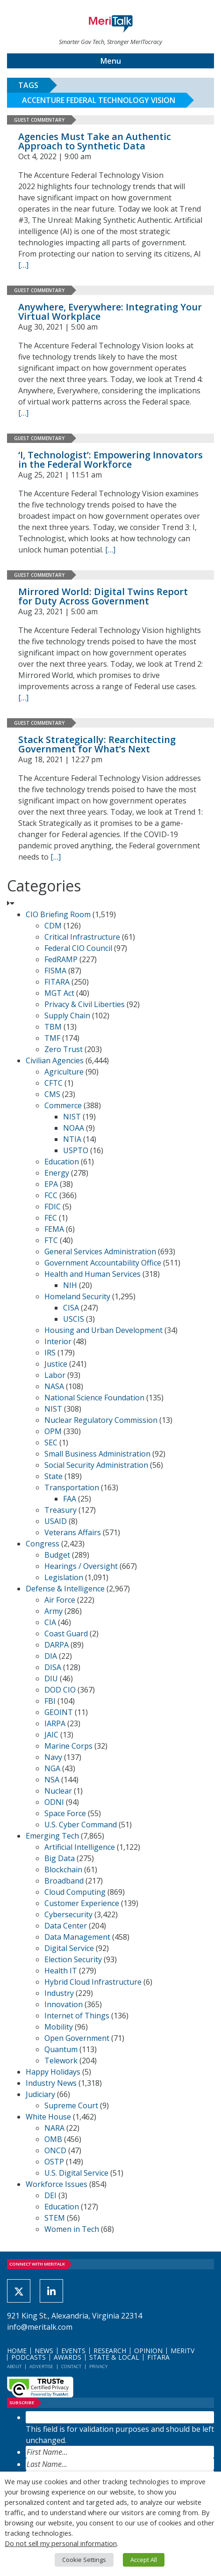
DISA (52, 1667)
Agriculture (64, 1072)
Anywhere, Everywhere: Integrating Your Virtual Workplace (110, 312)
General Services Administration (100, 1251)
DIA (50, 1656)
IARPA (54, 1723)
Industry (59, 1993)
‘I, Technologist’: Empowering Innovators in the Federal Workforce (110, 460)
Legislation (63, 1577)
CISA (71, 1308)
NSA (51, 1779)
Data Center (65, 1926)
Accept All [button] (143, 2559)
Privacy (98, 2366)
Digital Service (69, 1948)
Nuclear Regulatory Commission (100, 1420)
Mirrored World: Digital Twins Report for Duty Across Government (103, 596)
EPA (51, 1184)
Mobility (58, 2027)
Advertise (41, 2366)
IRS (50, 1352)
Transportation (71, 1487)
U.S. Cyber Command (80, 1824)
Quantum (61, 2049)
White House (48, 2117)
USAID (55, 1521)
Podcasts (28, 2357)
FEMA (54, 1229)
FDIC (52, 1206)
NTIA (72, 1139)
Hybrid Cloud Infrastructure (93, 1982)
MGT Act (59, 993)
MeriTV (182, 2350)
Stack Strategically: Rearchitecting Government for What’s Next (97, 744)
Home (17, 2350)
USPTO (75, 1150)
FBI (50, 1701)
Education (61, 1161)
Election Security (73, 1959)
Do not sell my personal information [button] (61, 2543)
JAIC (51, 1735)
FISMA (55, 970)
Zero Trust (63, 1049)
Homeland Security (77, 1296)
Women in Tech (71, 2229)
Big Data (59, 1858)
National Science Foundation (94, 1397)
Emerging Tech (52, 1836)
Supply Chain (67, 1015)
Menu (110, 61)
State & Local (114, 2357)
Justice (55, 1364)
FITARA (57, 982)
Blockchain (63, 1869)
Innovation (63, 2004)
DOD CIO (60, 1690)
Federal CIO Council (78, 948)
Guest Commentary (39, 120)
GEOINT (58, 1712)
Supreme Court (71, 2105)
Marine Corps (68, 1746)
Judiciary (40, 2094)
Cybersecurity (68, 1914)
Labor (54, 1375)
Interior (57, 1341)
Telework (61, 2060)
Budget (57, 1555)
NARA (54, 2128)
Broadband (64, 1881)
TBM (53, 1027)
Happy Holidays (53, 2072)
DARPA (56, 1645)
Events (73, 2350)
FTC (51, 1240)
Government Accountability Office (102, 1263)
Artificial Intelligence (79, 1847)
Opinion (148, 2350)
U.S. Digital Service (76, 2173)
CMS (52, 1094)
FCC (50, 1195)
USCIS (73, 1319)
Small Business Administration (97, 1454)
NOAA (73, 1128)
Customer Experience (81, 1903)
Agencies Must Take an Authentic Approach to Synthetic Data (94, 141)
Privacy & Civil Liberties (84, 1004)
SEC (50, 1442)
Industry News (51, 2083)
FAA (69, 1499)
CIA (50, 1622)
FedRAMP (61, 959)
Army (53, 1611)
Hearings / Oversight (81, 1566)
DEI (50, 2195)
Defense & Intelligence (65, 1588)
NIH (70, 1285)
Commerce (63, 1105)
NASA (54, 1386)
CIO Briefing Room (58, 914)
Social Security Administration (96, 1465)
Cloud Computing (75, 1892)
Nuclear (58, 1791)
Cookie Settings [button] (84, 2559)
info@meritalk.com (39, 2327)
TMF (52, 1038)
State (53, 1476)
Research (109, 2350)
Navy (53, 1757)
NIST (72, 1116)
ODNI (54, 1802)
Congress (42, 1543)
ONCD (55, 2150)
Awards (67, 2357)
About (14, 2366)
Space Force (65, 1813)
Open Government (76, 2038)
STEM (54, 2218)
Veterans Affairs (72, 1532)
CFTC (53, 1083)
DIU (51, 1678)
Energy (56, 1173)
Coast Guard (66, 1633)
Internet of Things (76, 2015)
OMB (53, 2139)
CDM (53, 925)
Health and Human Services (92, 1274)
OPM (53, 1431)
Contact (71, 2366)
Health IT (60, 1970)
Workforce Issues (56, 2184)
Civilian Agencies (55, 1060)
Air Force (59, 1600)
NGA (52, 1768)
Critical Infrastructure (82, 937)
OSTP (54, 2161)
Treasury (60, 1510)
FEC (50, 1218)
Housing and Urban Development (103, 1330)
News (44, 2350)
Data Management (77, 1937)
